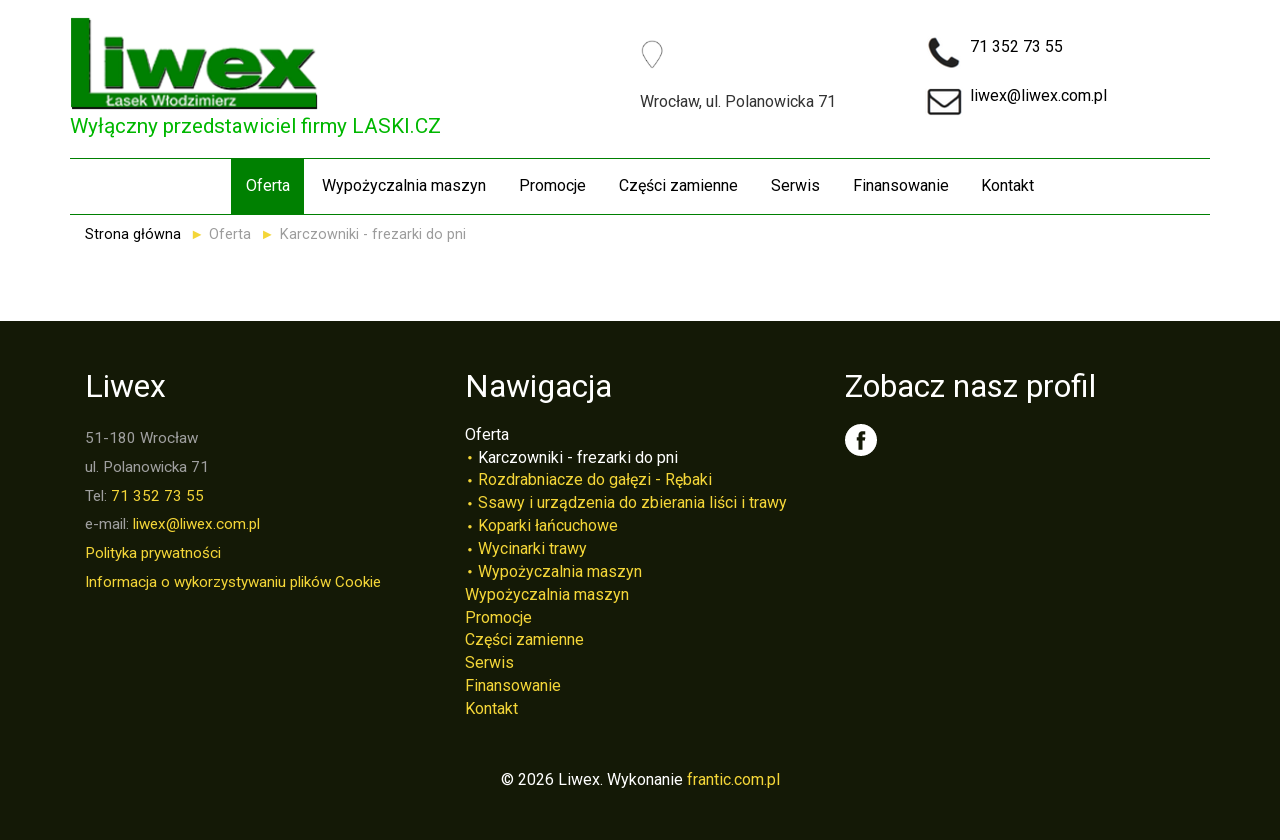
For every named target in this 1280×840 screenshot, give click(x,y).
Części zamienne (678, 185)
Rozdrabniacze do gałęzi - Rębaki (595, 479)
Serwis (795, 185)
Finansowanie (901, 185)
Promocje (552, 185)
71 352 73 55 (1016, 46)
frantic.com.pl (733, 779)
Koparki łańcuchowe (548, 525)
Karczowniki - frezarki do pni (578, 457)
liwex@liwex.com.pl (1038, 95)
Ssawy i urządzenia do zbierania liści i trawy (632, 502)
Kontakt (1007, 185)
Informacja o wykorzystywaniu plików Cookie (233, 582)
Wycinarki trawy (532, 548)
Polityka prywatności (153, 553)
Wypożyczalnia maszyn (404, 185)
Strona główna (133, 234)
